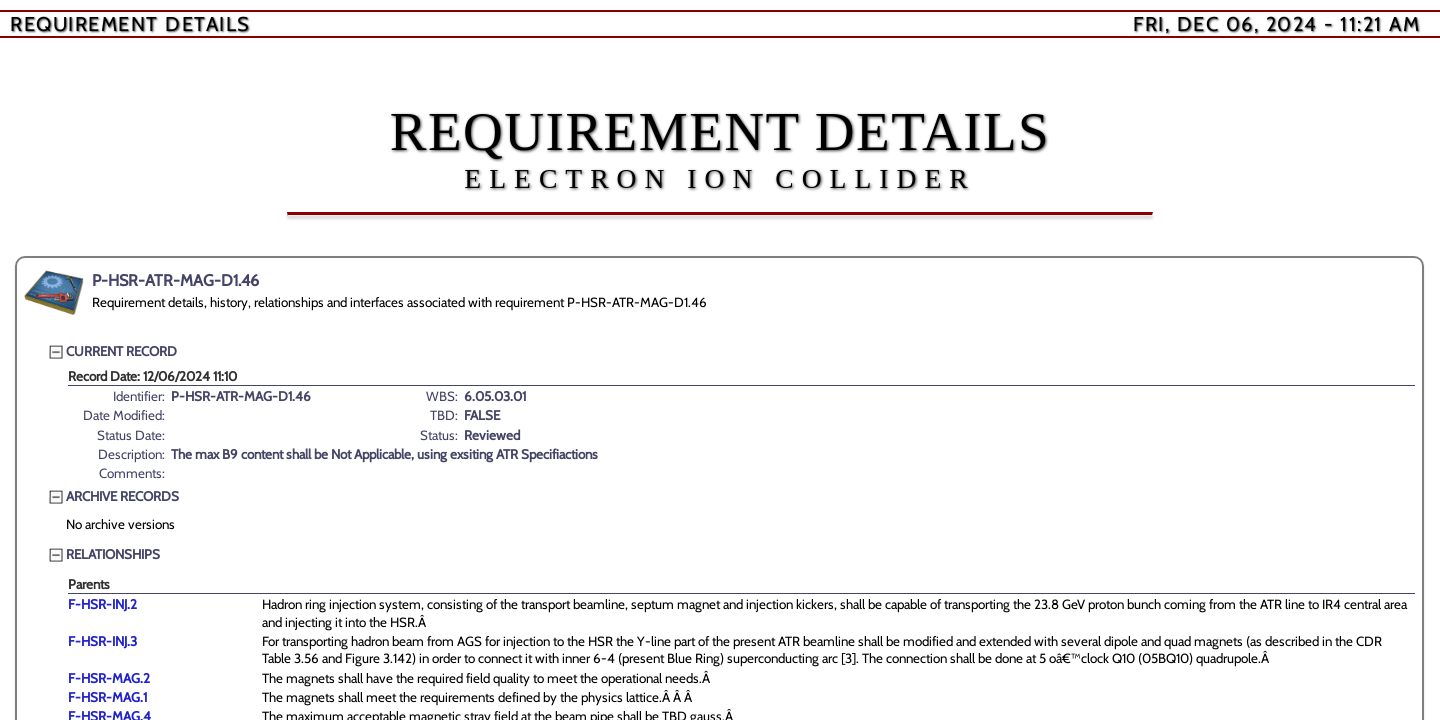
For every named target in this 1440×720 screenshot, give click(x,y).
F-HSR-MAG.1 (107, 697)
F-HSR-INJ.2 (102, 604)
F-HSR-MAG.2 (109, 678)
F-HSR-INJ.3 (102, 641)
